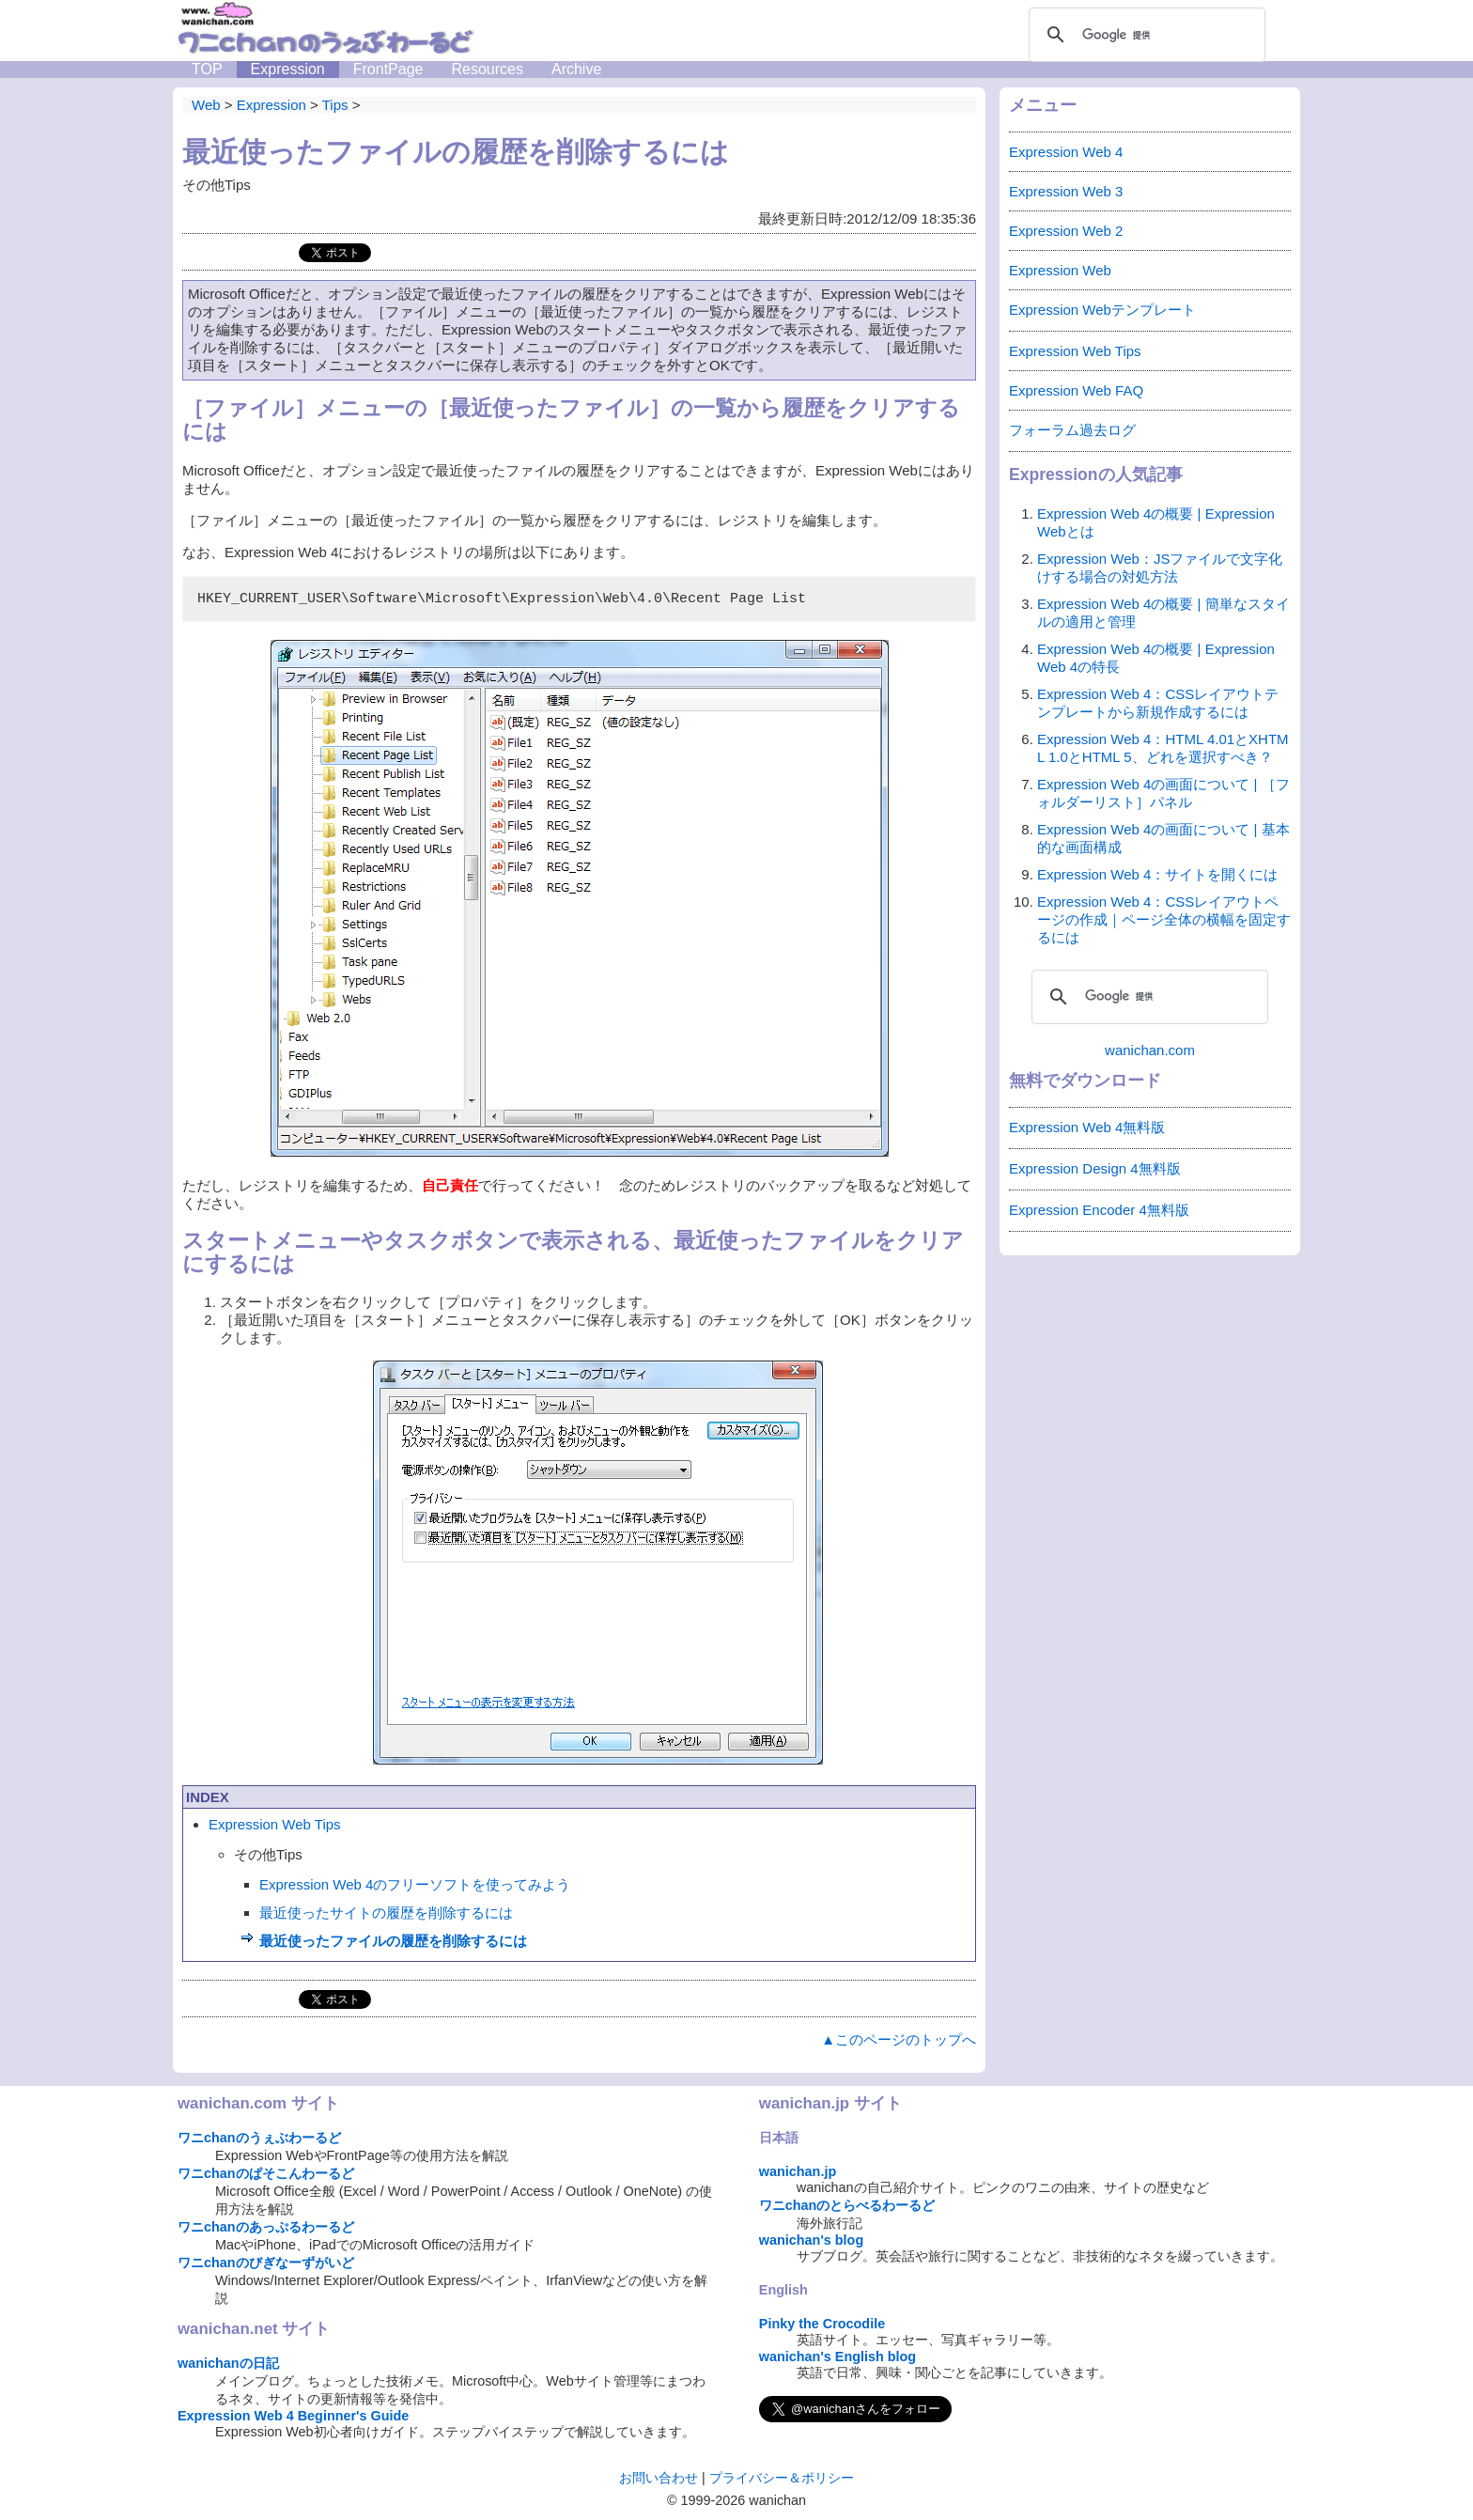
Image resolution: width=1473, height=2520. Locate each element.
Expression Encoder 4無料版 (1099, 1210)
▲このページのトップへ (898, 2039)
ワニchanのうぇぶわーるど (259, 2137)
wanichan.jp (797, 2171)
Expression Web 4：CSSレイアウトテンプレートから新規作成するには (1158, 703)
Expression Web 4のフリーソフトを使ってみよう (414, 1884)
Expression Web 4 (1066, 152)
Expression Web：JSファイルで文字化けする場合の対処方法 (1159, 567)
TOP (207, 69)
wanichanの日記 (228, 2363)
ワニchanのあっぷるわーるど (266, 2226)
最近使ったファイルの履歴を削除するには (393, 1941)
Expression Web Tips (275, 1824)
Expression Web (1060, 270)
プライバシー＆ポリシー (781, 2477)
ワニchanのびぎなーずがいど (266, 2262)
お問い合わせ (658, 2477)
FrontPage (388, 69)
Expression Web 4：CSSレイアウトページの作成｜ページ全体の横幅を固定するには (1164, 919)
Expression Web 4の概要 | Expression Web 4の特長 (1156, 658)
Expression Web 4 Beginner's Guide (293, 2415)
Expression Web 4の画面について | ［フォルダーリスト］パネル (1163, 793)
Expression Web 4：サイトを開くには (1157, 874)
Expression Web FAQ (1076, 390)
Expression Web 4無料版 (1087, 1127)
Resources (486, 69)
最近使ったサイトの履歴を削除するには (386, 1913)
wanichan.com (1150, 1050)
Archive (576, 69)
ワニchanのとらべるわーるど (847, 2205)
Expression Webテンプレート (1102, 310)
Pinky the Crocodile (822, 2323)
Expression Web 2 (1066, 231)
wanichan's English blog (837, 2356)
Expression (288, 69)
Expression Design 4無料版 (1095, 1168)
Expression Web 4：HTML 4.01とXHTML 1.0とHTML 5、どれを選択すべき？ (1163, 748)
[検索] (1144, 34)
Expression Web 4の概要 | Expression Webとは (1156, 522)
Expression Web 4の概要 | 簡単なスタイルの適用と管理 (1163, 613)
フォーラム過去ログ (1072, 430)
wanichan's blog (811, 2240)
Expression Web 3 (1066, 191)
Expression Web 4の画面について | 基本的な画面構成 (1163, 838)
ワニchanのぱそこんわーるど (266, 2173)
